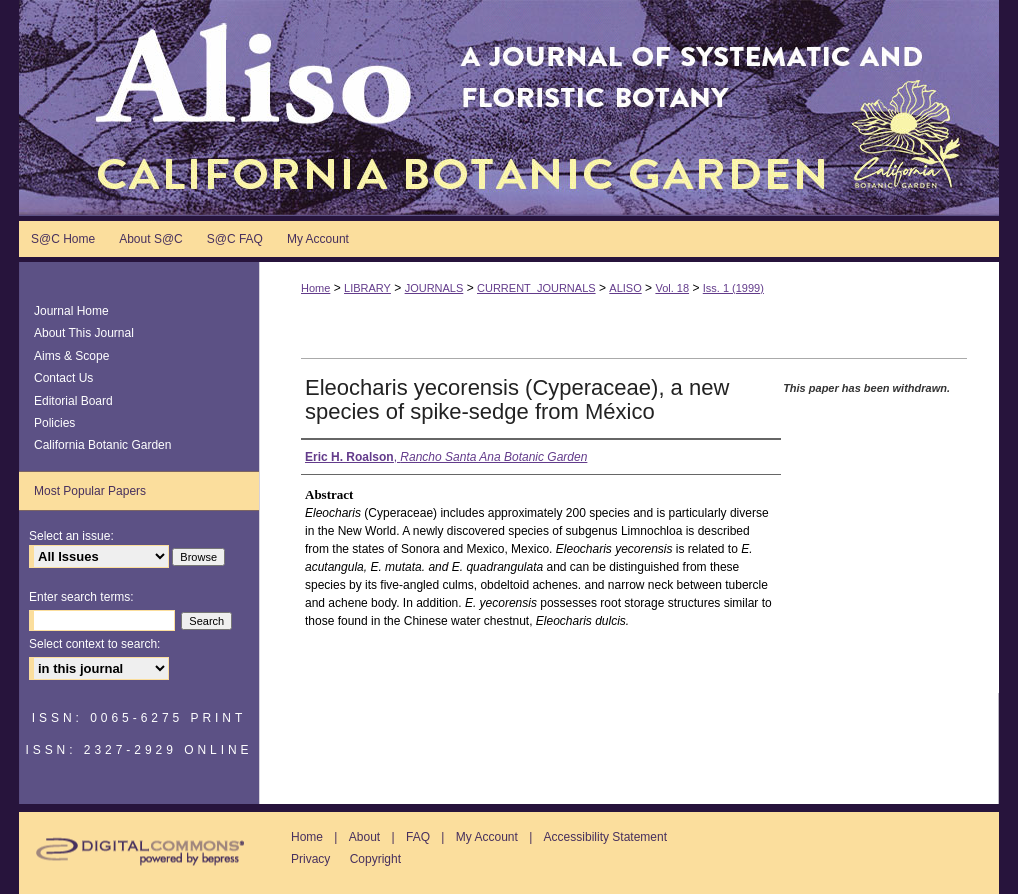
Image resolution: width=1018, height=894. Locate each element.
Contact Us (63, 378)
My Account (487, 837)
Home (315, 288)
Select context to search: (94, 644)
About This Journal (84, 333)
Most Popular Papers (90, 491)
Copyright (375, 859)
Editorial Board (73, 401)
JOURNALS (434, 288)
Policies (54, 423)
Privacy (310, 859)
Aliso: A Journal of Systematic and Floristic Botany (509, 108)
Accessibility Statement (605, 837)
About (364, 837)
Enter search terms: (81, 597)
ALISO (625, 288)
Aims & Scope (71, 356)
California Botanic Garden (102, 445)
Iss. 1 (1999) (733, 288)
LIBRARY (367, 288)
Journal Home (71, 311)
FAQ (418, 837)
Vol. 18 (672, 288)
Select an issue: (71, 536)
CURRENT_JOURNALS (536, 288)
